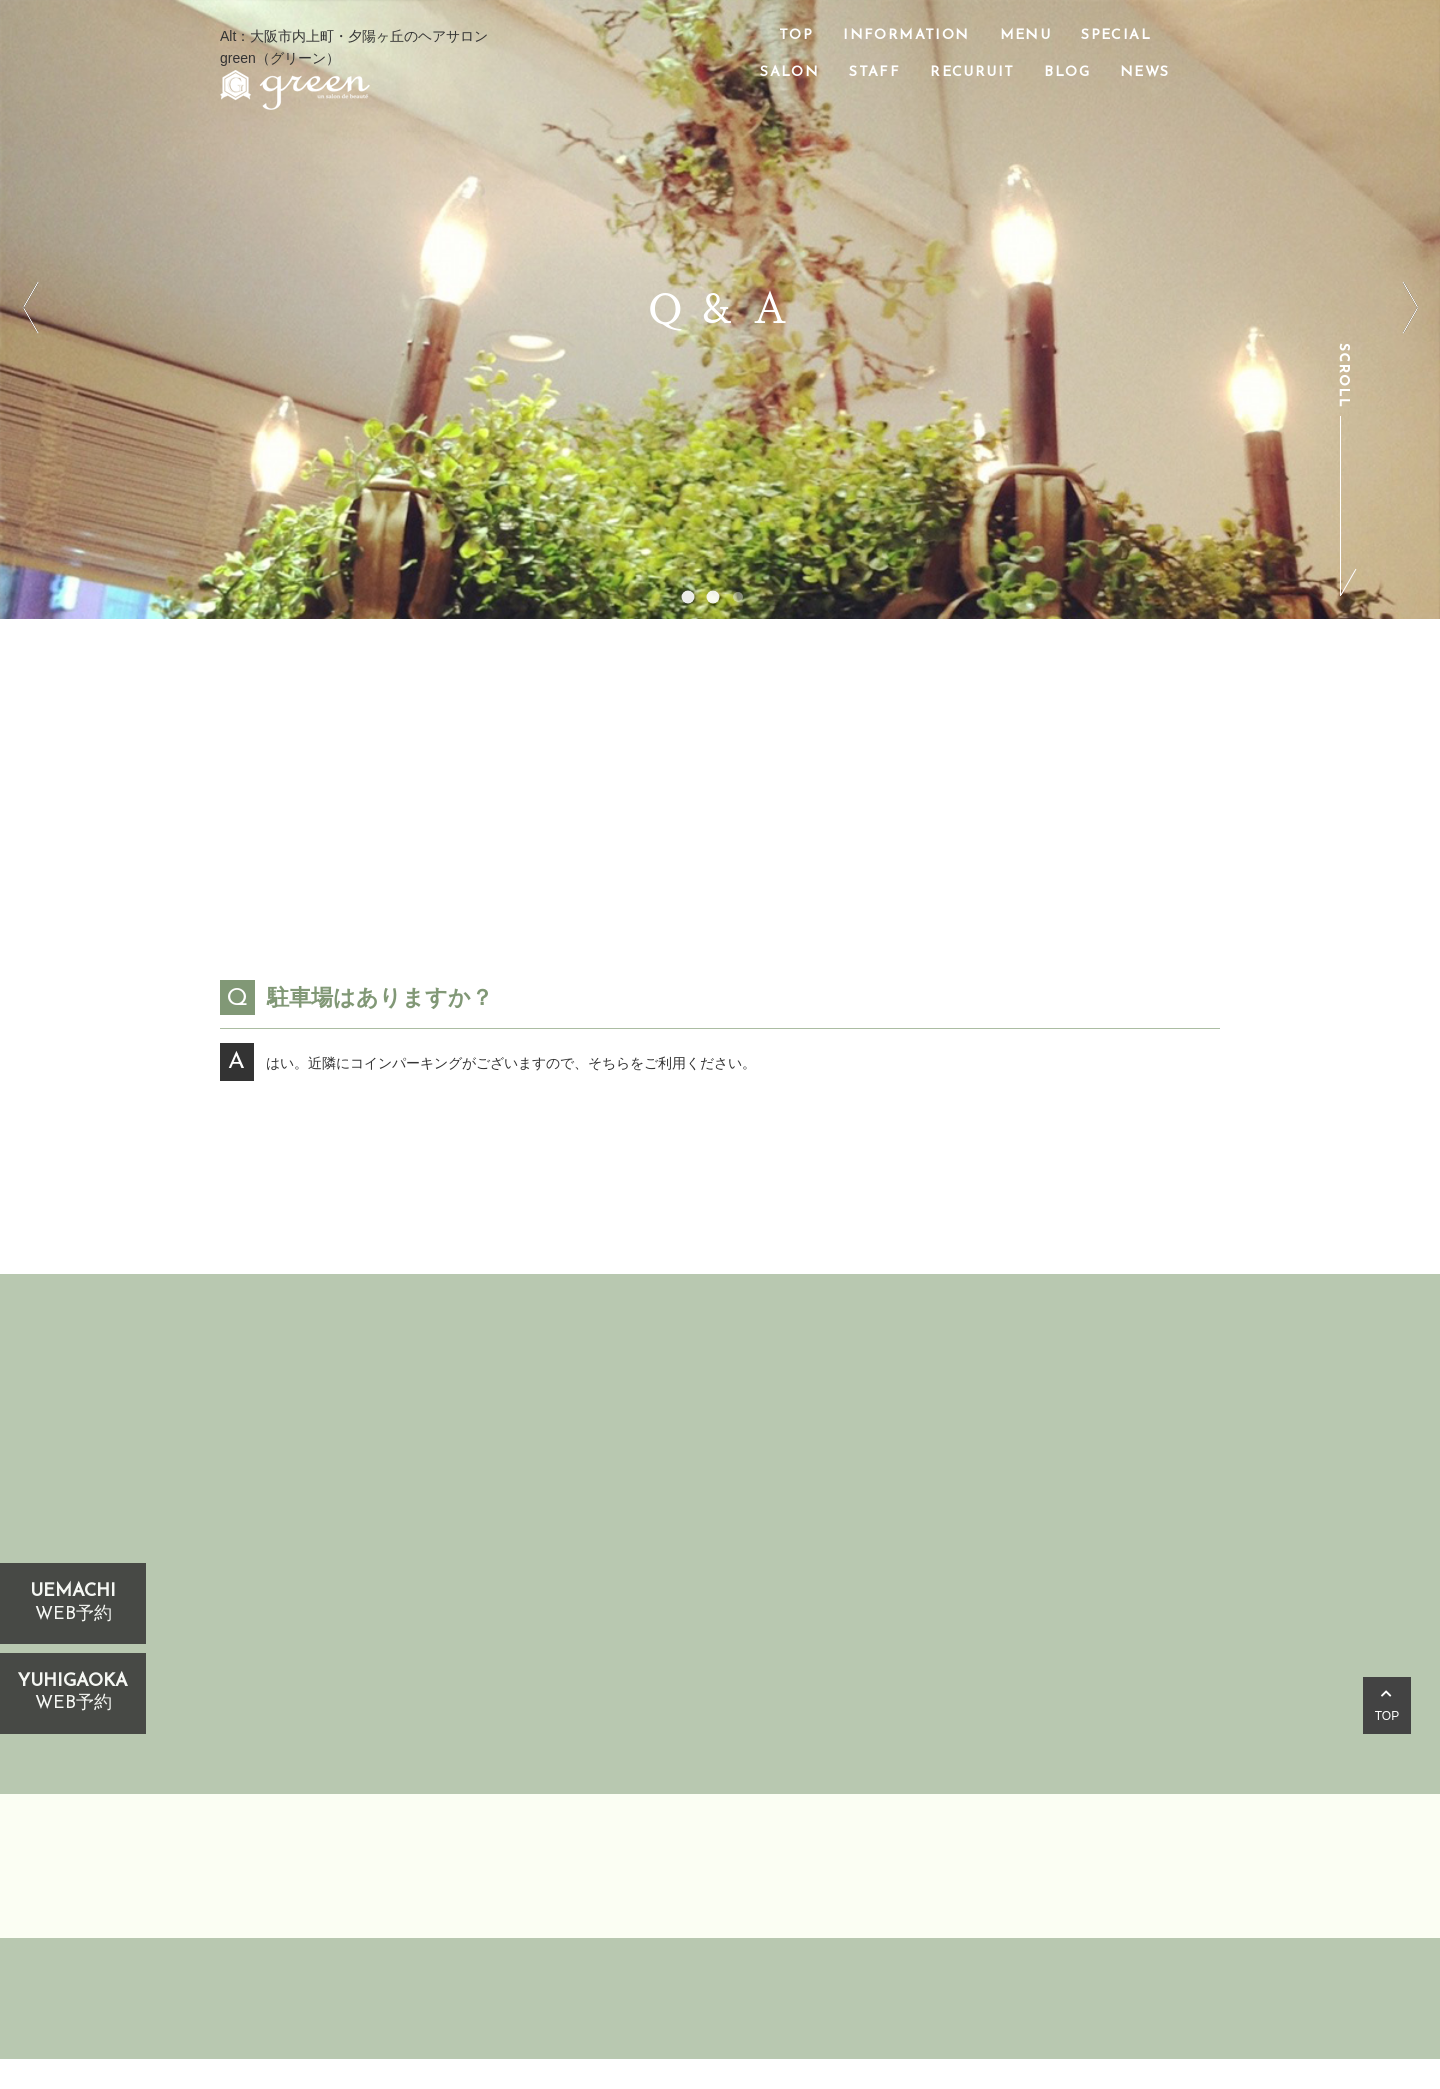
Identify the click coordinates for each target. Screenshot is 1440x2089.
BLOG (1067, 72)
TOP (796, 35)
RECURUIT (972, 72)
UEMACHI (73, 1604)
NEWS (1145, 72)
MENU (1026, 35)
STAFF (874, 72)
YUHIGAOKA (73, 1694)
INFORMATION (906, 35)
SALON (789, 72)
